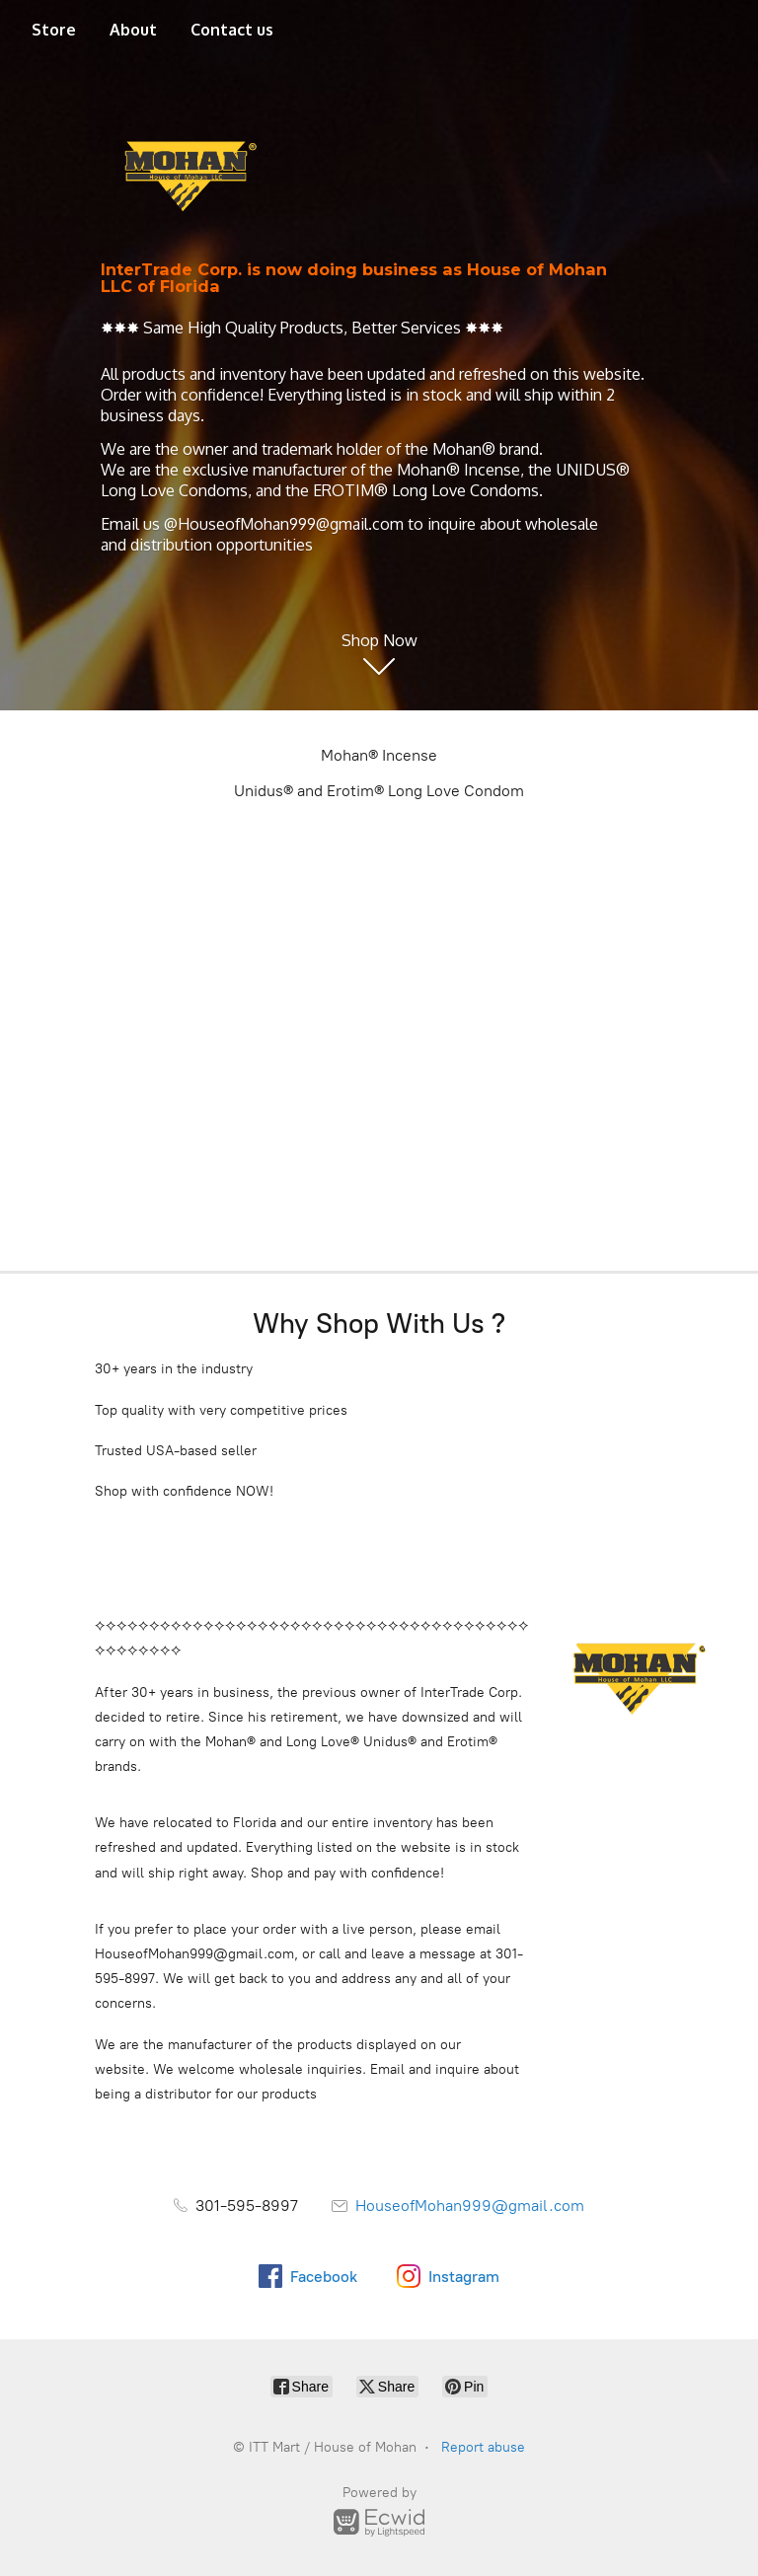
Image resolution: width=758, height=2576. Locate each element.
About (133, 29)
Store (54, 29)
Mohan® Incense (379, 755)
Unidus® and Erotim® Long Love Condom (379, 790)
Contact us (231, 29)
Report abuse (483, 2447)
